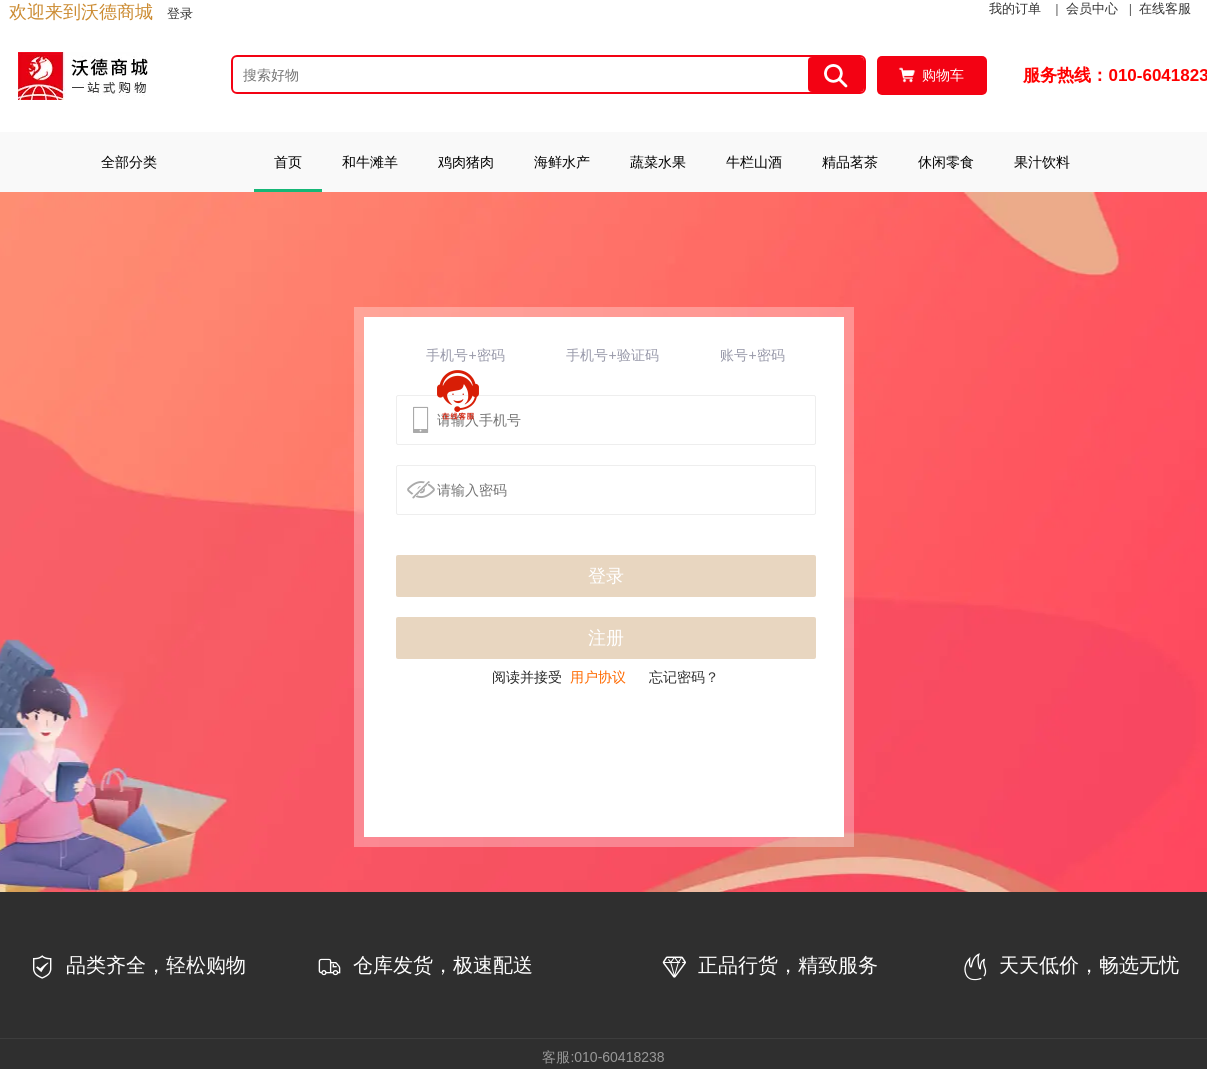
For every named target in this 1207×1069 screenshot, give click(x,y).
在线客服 (1165, 8)
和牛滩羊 (370, 162)
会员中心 (1092, 8)
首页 (288, 162)
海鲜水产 (562, 162)
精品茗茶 (850, 162)
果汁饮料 (1042, 162)
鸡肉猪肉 (466, 162)
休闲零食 (946, 162)
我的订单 (1015, 8)
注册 (606, 638)
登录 (180, 13)
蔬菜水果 (658, 162)
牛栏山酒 (754, 162)
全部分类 (129, 162)
